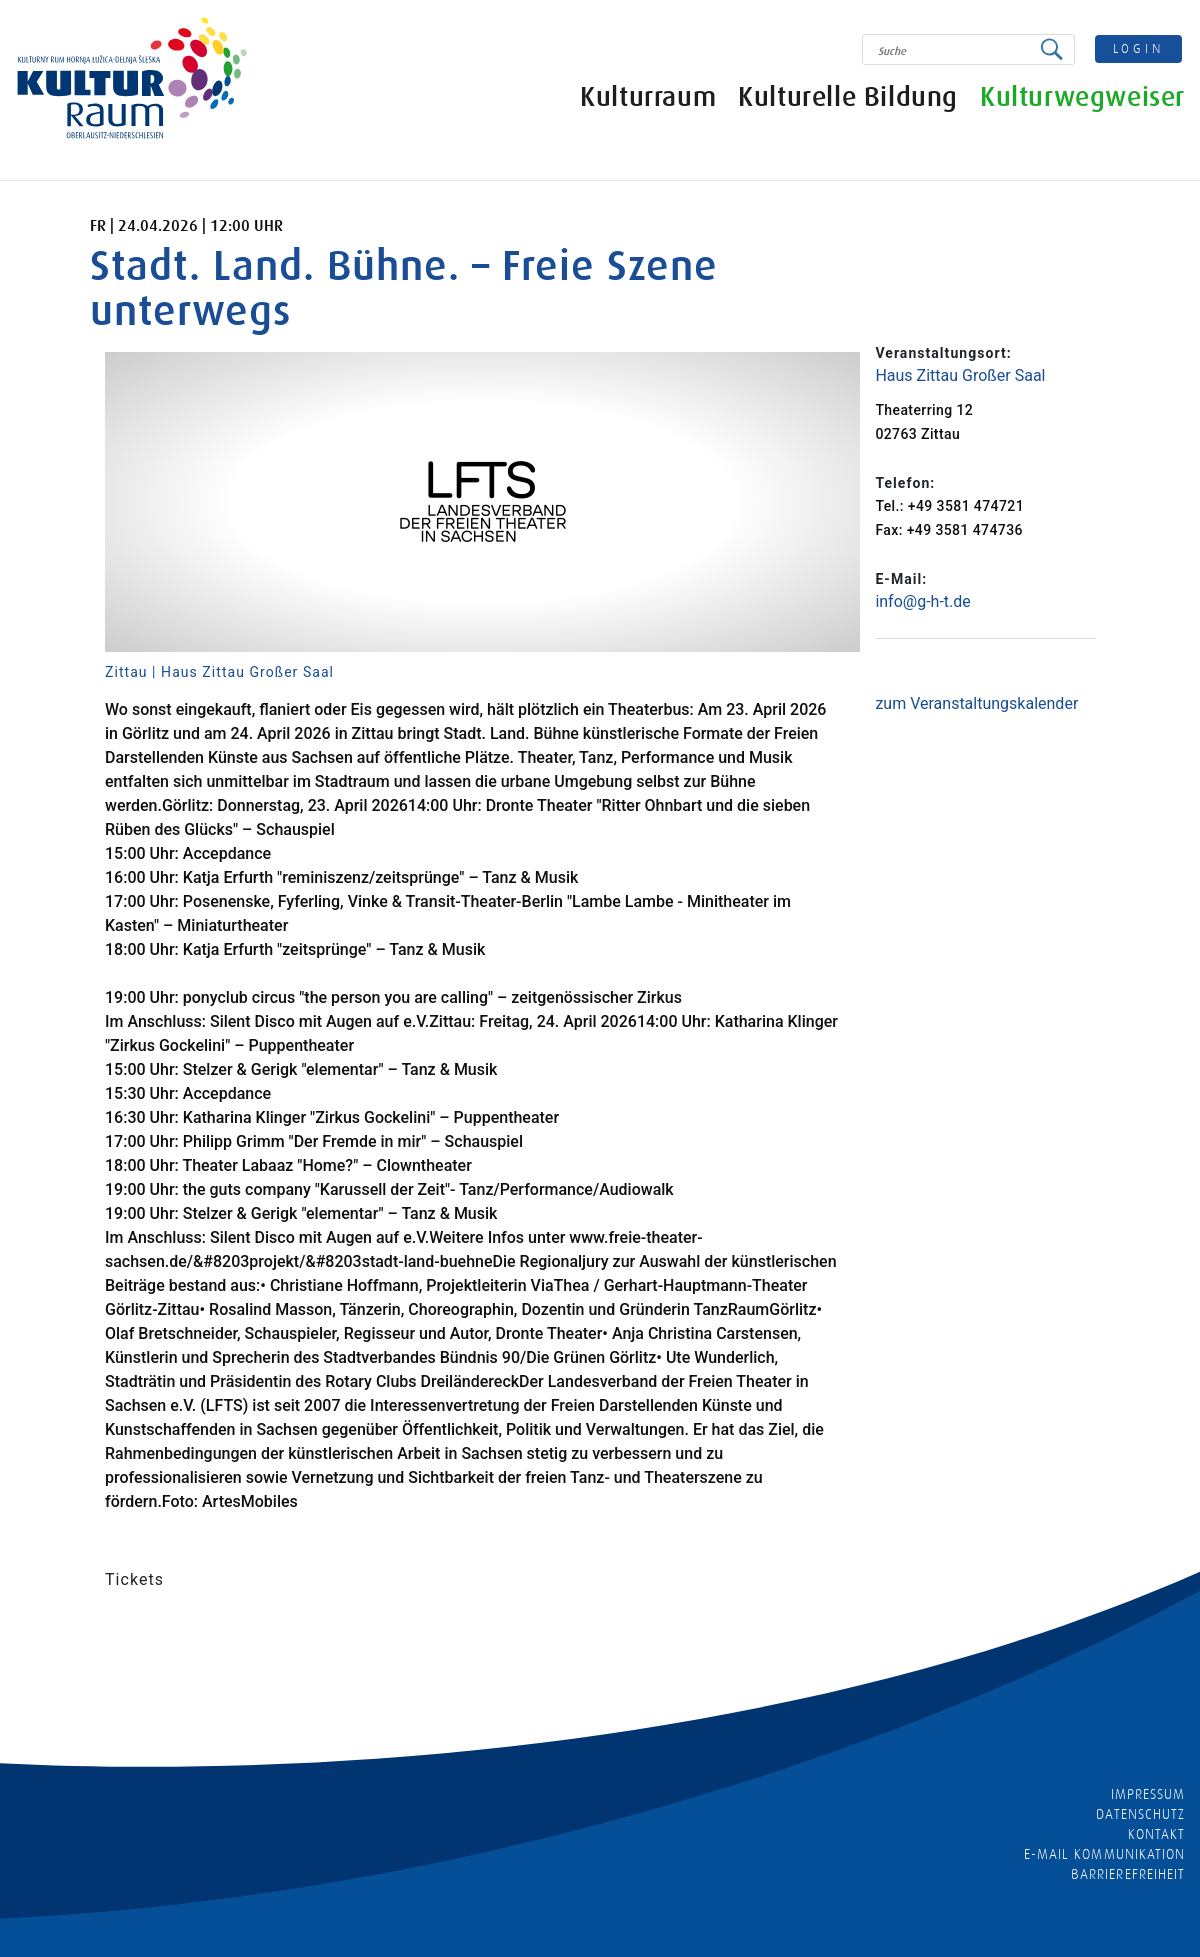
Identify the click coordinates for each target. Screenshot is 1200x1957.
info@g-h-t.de (922, 601)
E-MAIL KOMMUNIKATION (1104, 1854)
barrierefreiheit (1128, 1874)
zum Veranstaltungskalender (976, 703)
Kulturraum (648, 97)
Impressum (1148, 1794)
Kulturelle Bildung (848, 97)
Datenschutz (1140, 1814)
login (1139, 48)
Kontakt (1156, 1834)
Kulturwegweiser (1082, 97)
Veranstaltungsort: (943, 353)
